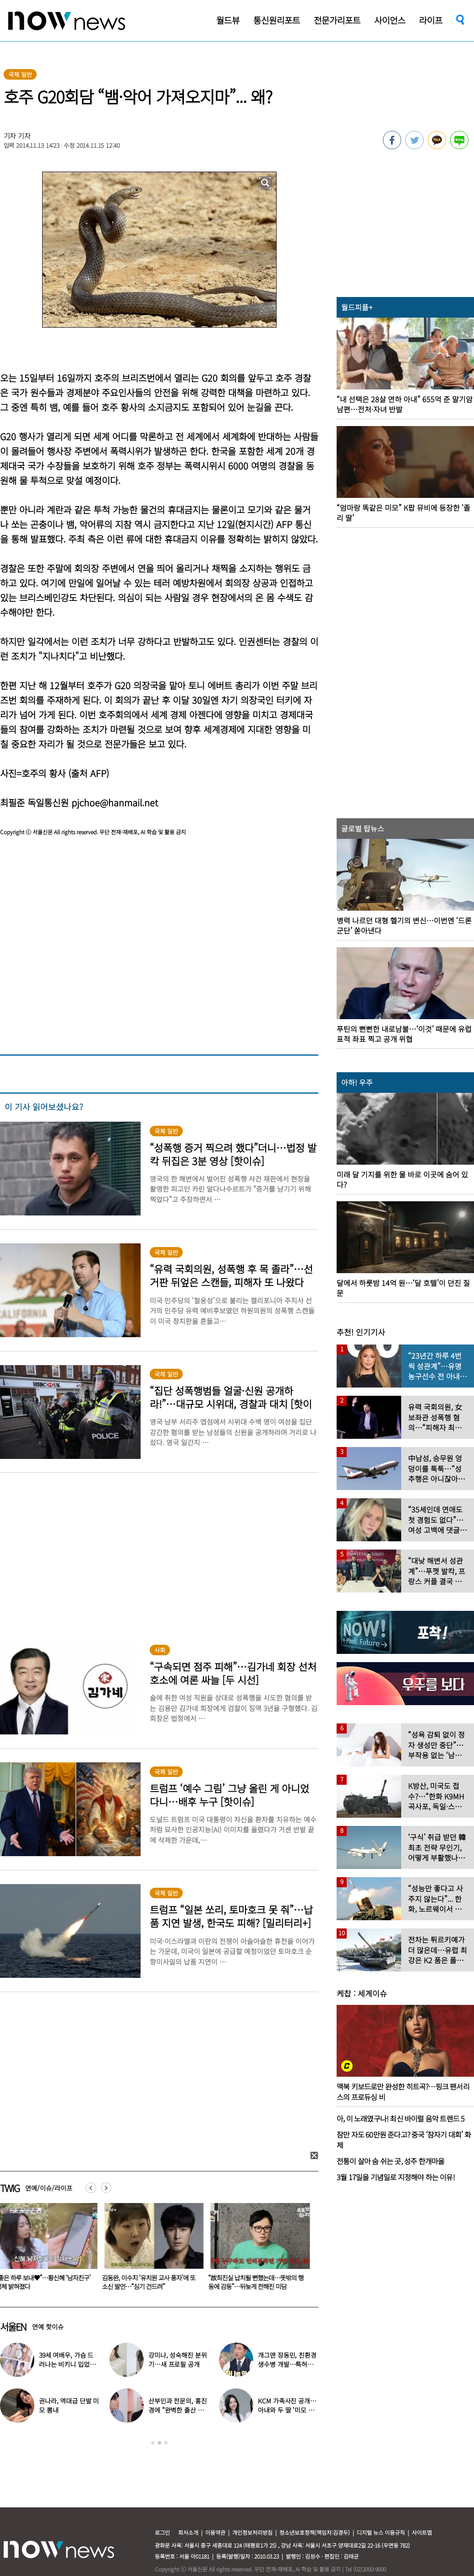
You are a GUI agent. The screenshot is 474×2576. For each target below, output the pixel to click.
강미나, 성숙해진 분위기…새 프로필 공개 (177, 2359)
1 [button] (153, 2443)
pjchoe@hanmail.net (114, 802)
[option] (147, 2250)
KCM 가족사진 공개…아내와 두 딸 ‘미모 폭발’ (287, 2410)
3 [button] (166, 2443)
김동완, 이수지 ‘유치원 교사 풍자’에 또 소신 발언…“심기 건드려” (251, 2282)
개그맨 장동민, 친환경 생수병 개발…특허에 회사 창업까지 (287, 2364)
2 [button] (159, 2443)
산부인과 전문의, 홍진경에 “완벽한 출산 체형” (177, 2410)
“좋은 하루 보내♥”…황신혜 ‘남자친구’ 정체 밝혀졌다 (145, 2282)
